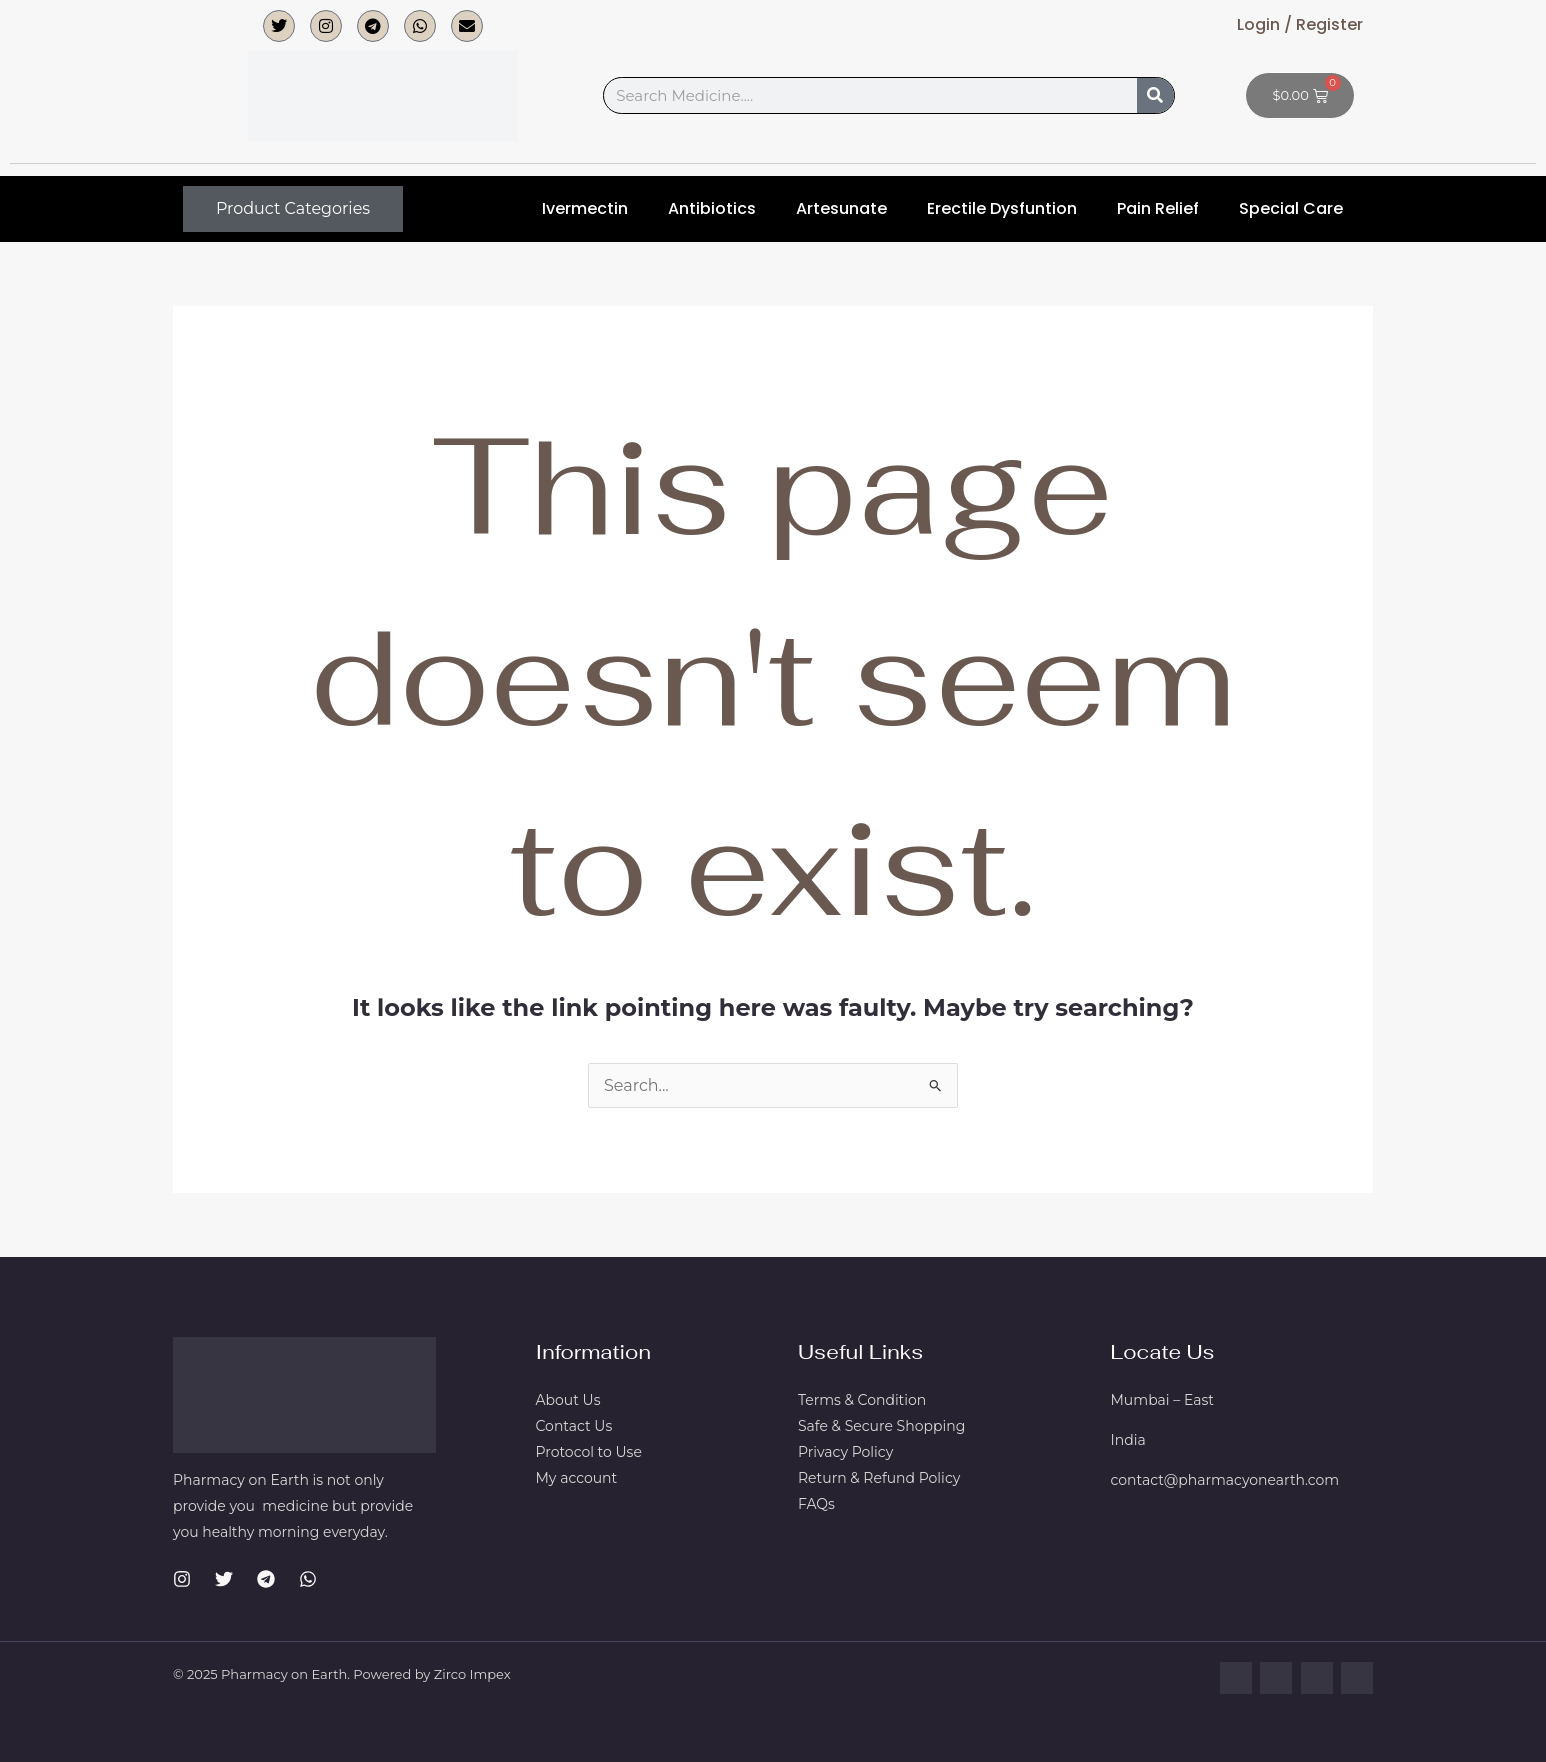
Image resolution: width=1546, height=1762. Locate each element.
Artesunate (841, 208)
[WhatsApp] (308, 1579)
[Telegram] (266, 1579)
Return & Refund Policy (879, 1478)
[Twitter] (224, 1579)
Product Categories (293, 208)
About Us (568, 1400)
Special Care (1291, 208)
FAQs (816, 1504)
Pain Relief (1158, 208)
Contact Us (574, 1426)
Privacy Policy (845, 1452)
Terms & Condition (862, 1400)
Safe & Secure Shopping (881, 1426)
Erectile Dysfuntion (1002, 208)
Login (1258, 24)
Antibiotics (712, 208)
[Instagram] (182, 1579)
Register (1327, 24)
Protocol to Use (589, 1452)
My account (577, 1478)
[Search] (1155, 95)
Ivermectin (585, 208)
